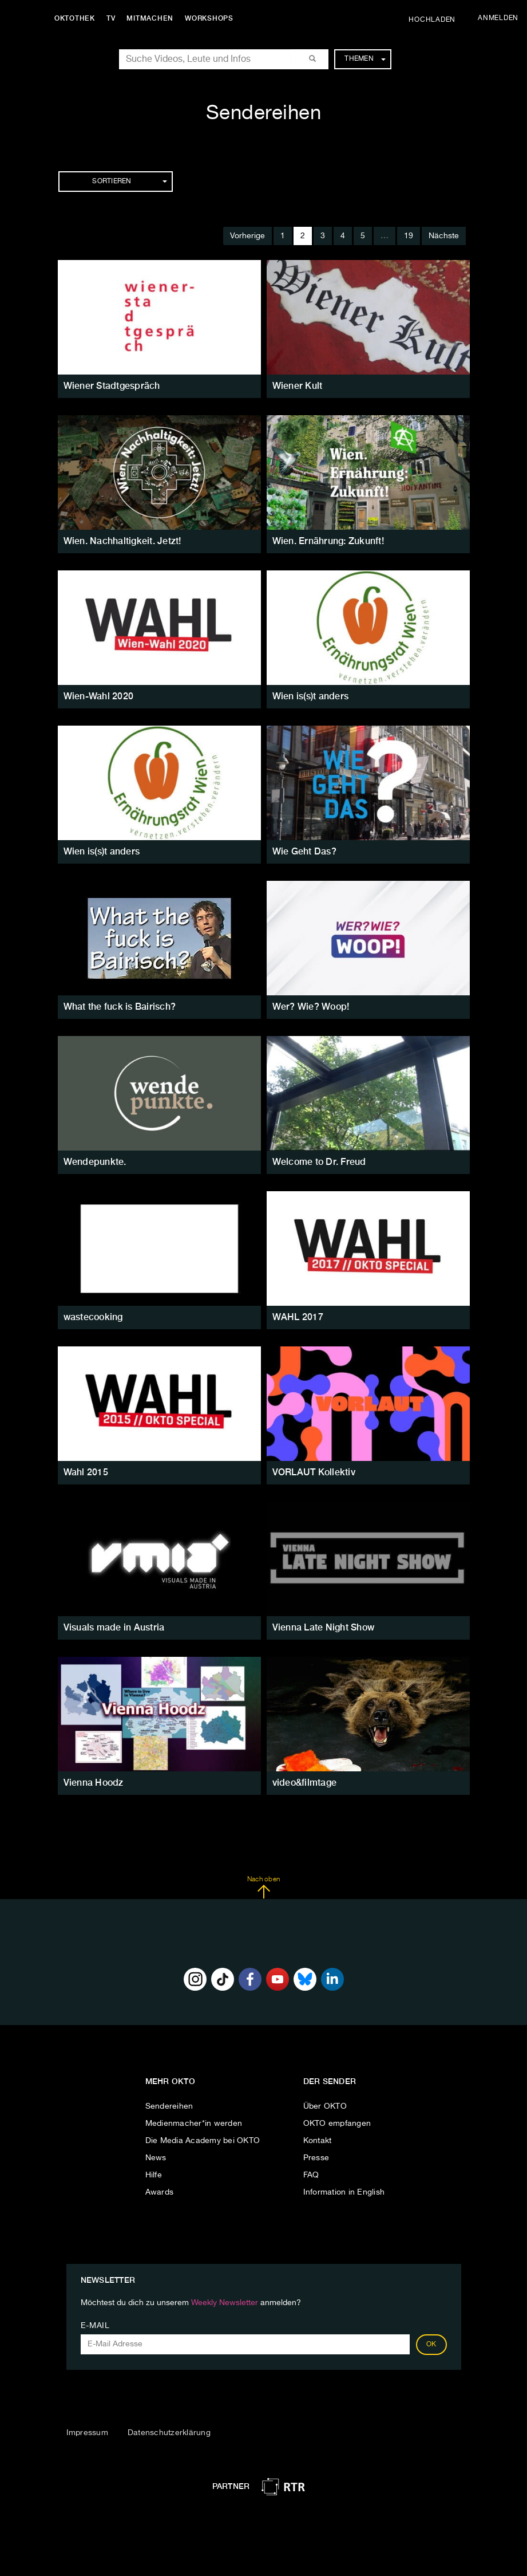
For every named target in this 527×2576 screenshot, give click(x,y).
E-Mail (95, 2326)
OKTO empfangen (337, 2124)
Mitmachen (150, 18)
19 (408, 236)
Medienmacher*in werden (194, 2124)
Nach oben (263, 1887)
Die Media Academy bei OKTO (202, 2141)
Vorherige (247, 236)
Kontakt (317, 2141)
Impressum (87, 2433)
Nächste (444, 236)
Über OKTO (325, 2106)
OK (431, 2344)
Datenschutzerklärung (169, 2433)
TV (111, 18)
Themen (364, 59)
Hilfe (153, 2175)
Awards (159, 2192)
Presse (316, 2158)
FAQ (311, 2175)
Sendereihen (169, 2106)
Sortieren (129, 181)
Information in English (344, 2192)
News (156, 2158)
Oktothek (74, 18)
